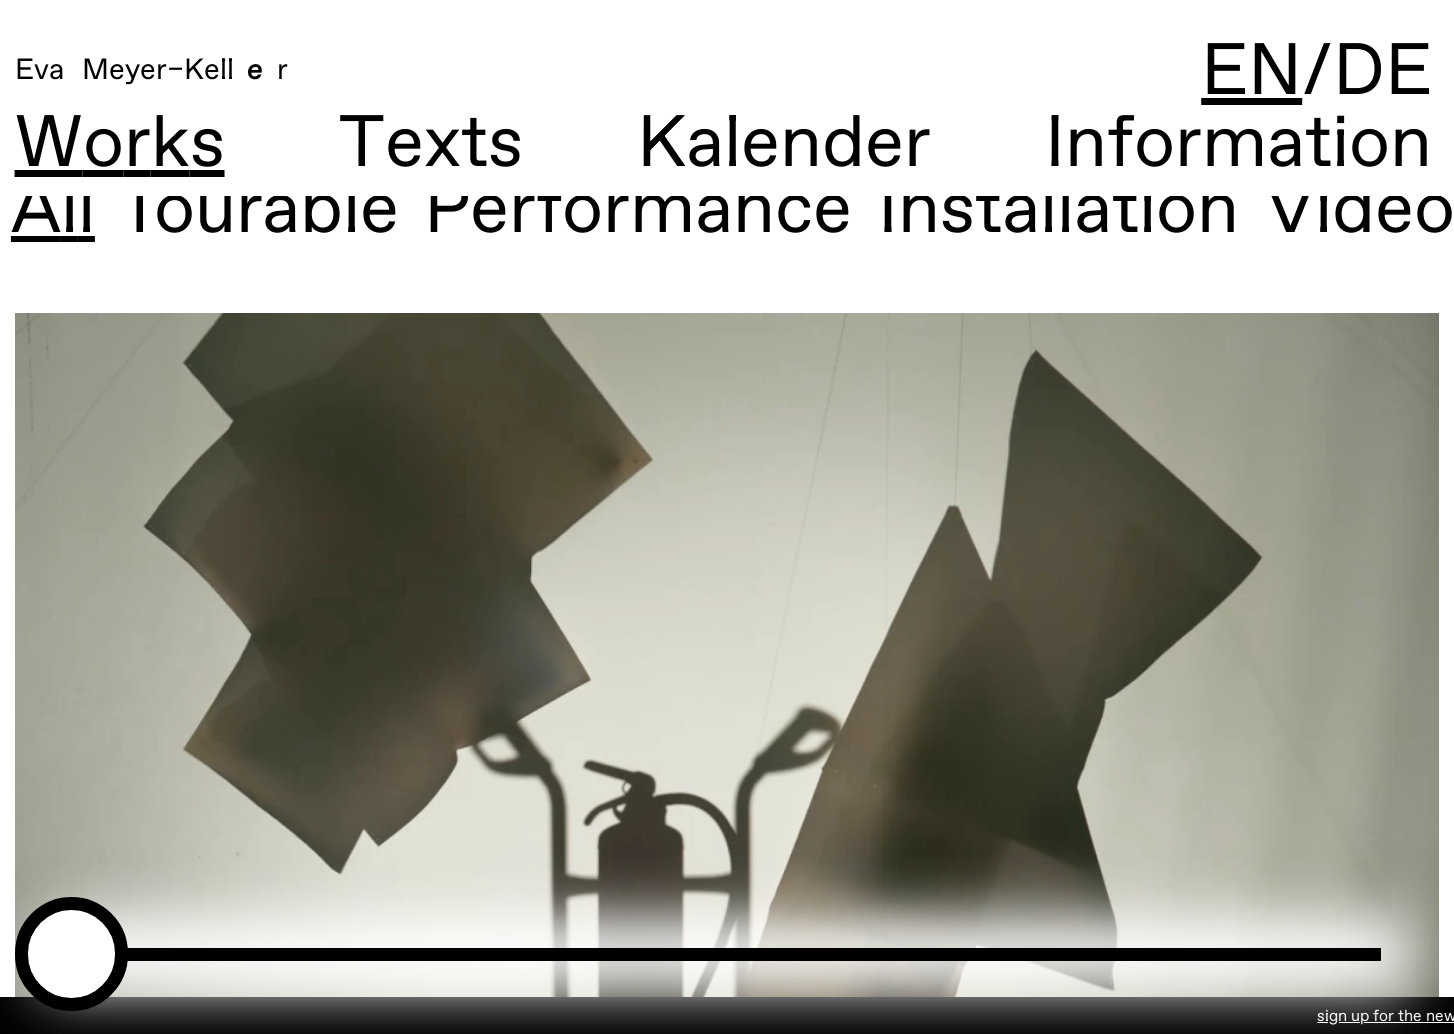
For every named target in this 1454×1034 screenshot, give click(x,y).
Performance (613, 212)
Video (1335, 212)
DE (1382, 73)
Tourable (233, 212)
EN (1251, 73)
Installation (1033, 212)
